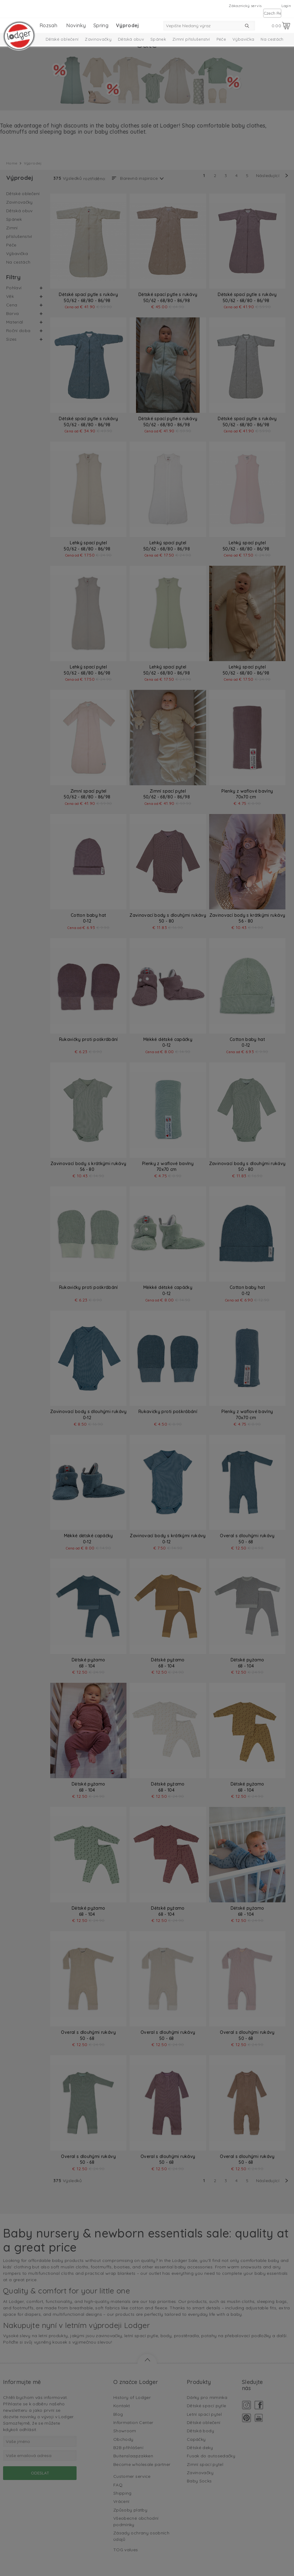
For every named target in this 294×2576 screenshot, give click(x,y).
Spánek (158, 39)
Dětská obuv (131, 39)
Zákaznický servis (245, 5)
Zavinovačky (98, 39)
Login (286, 5)
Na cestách (272, 39)
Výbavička (243, 39)
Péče (221, 39)
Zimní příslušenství (191, 39)
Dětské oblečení (62, 39)
